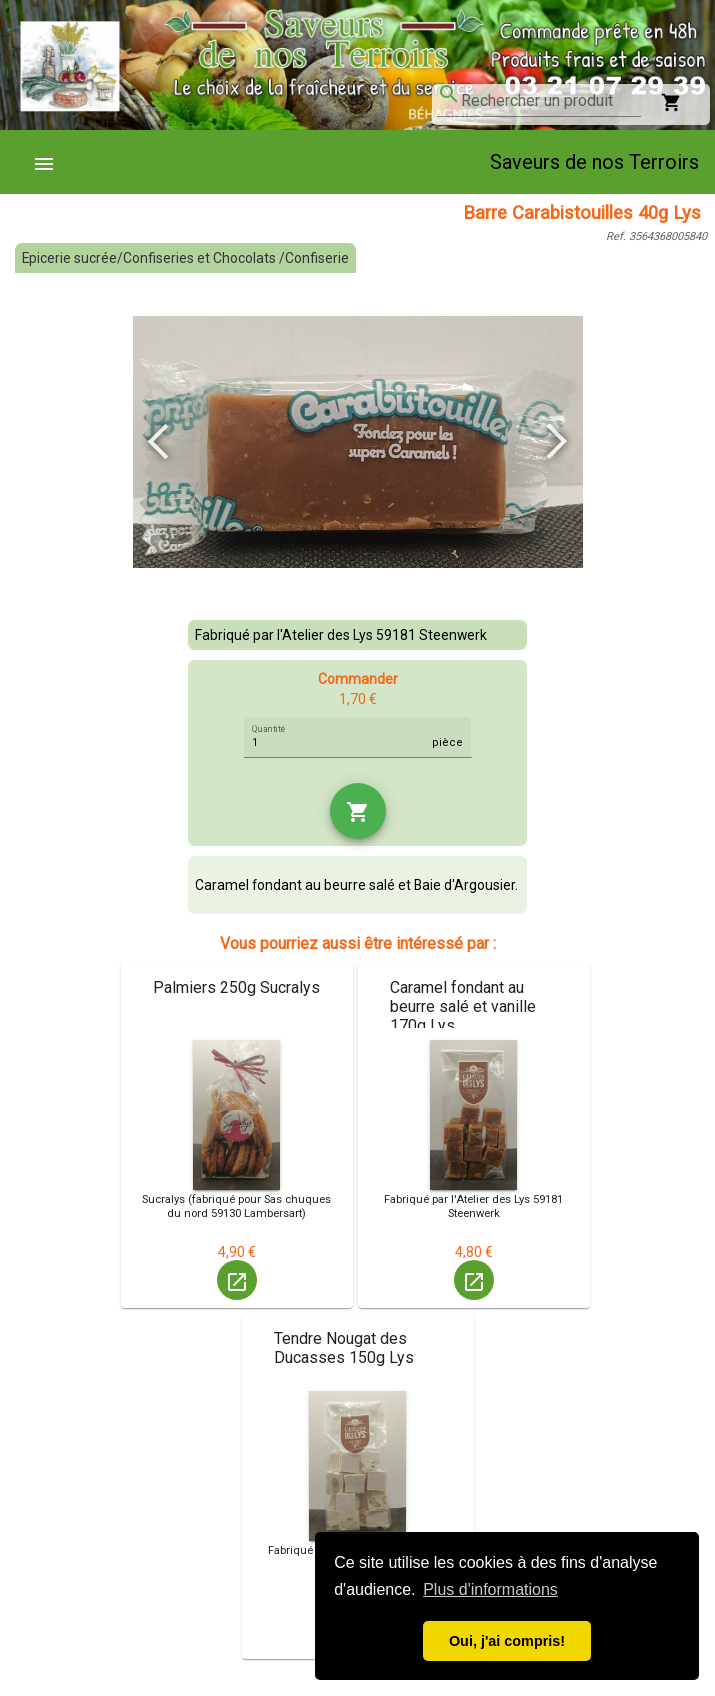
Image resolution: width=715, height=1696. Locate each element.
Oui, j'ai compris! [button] (507, 1641)
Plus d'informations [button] (490, 1589)
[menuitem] (52, 162)
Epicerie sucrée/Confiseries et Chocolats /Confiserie (185, 258)
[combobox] (551, 101)
